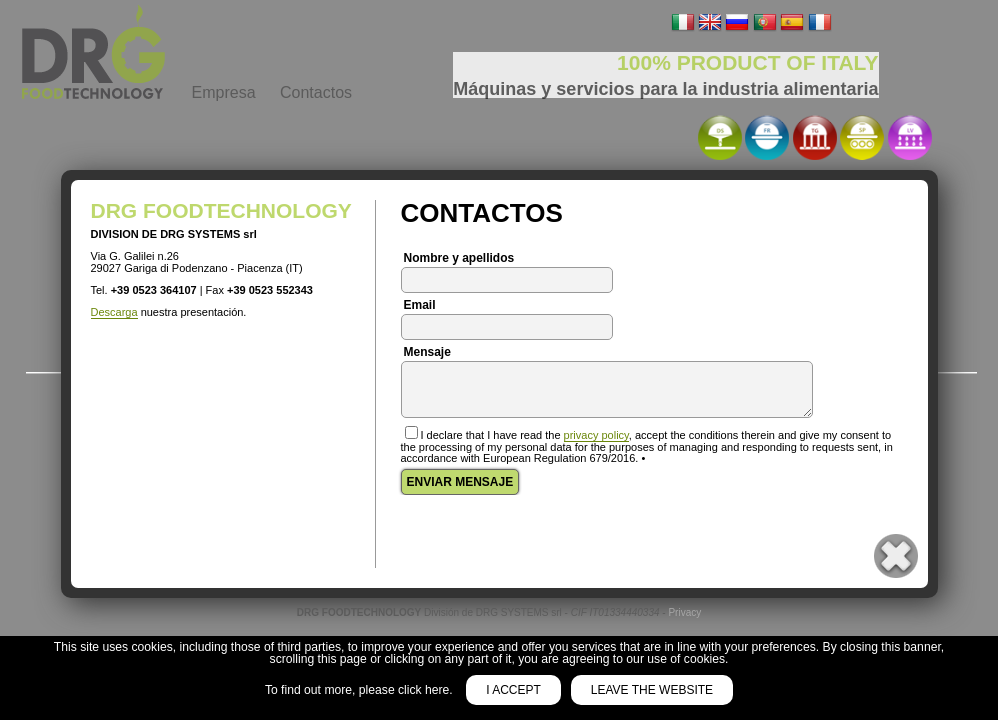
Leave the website (652, 690)
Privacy (684, 612)
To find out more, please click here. (360, 690)
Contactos (316, 92)
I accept (513, 690)
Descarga (114, 312)
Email (420, 305)
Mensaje (427, 352)
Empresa (224, 92)
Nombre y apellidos (459, 258)
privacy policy (596, 435)
